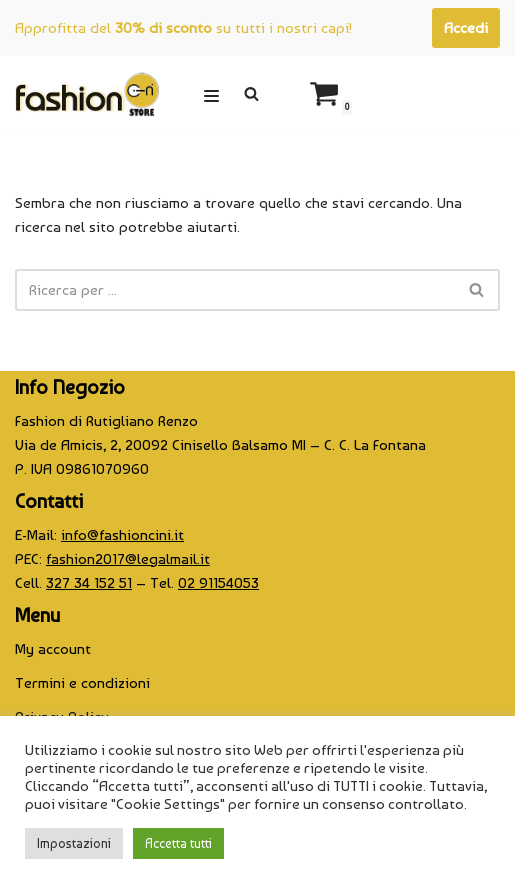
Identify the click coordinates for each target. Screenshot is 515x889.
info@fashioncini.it (122, 535)
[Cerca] (251, 93)
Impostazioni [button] (74, 843)
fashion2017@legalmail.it (128, 559)
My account (53, 649)
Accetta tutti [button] (178, 843)
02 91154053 (218, 583)
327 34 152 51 (89, 583)
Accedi (466, 28)
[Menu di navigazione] (211, 93)
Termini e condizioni (82, 683)
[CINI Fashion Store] (87, 93)
